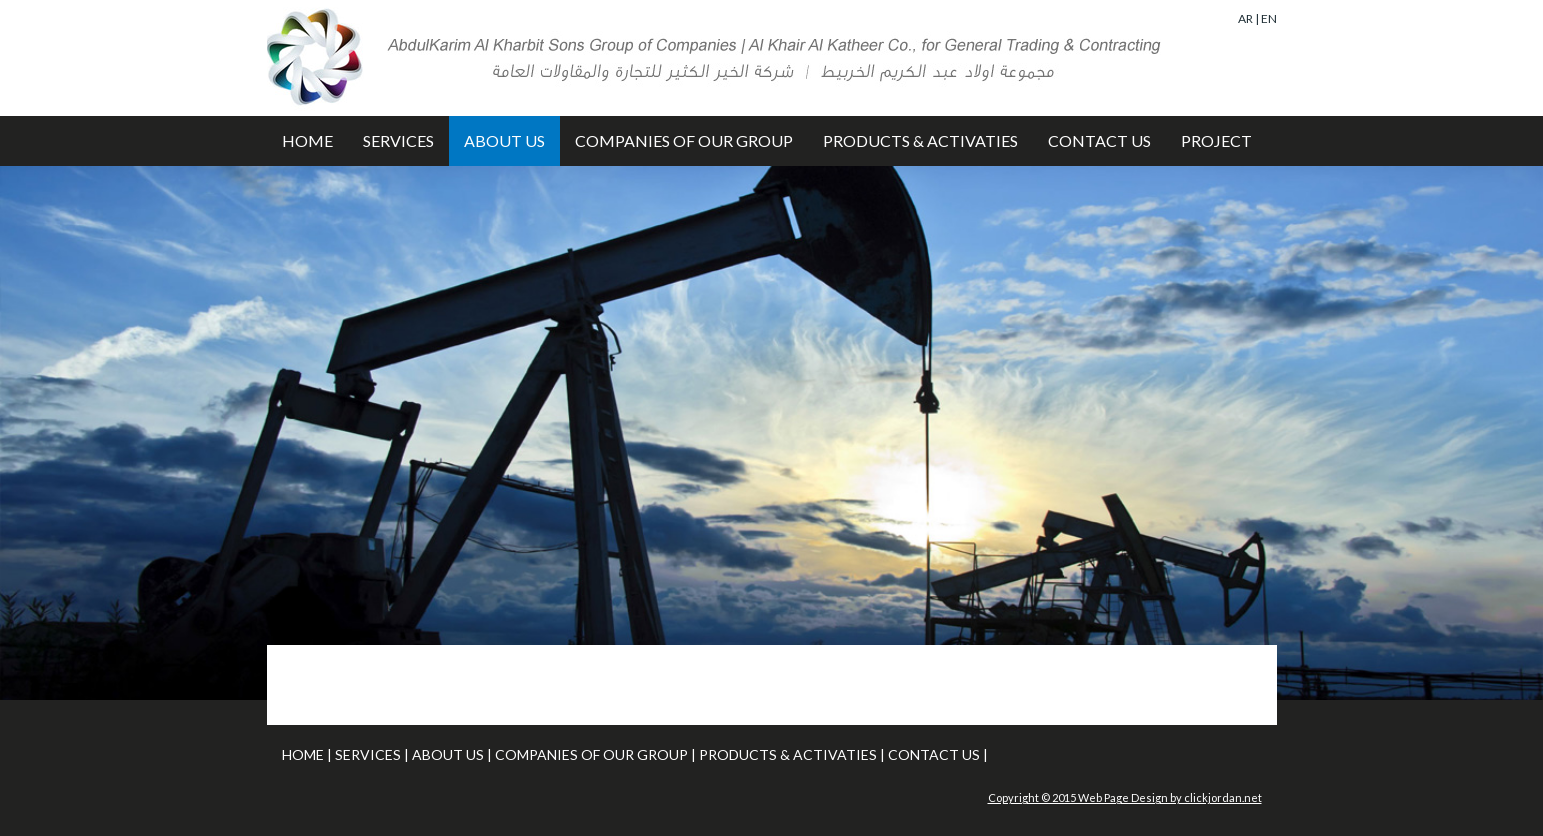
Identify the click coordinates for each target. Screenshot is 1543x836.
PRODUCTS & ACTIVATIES (920, 140)
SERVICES (398, 140)
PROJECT (1216, 140)
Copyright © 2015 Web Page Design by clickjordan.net (1125, 797)
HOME (307, 140)
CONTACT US (1099, 140)
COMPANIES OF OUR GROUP (684, 140)
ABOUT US (504, 140)
